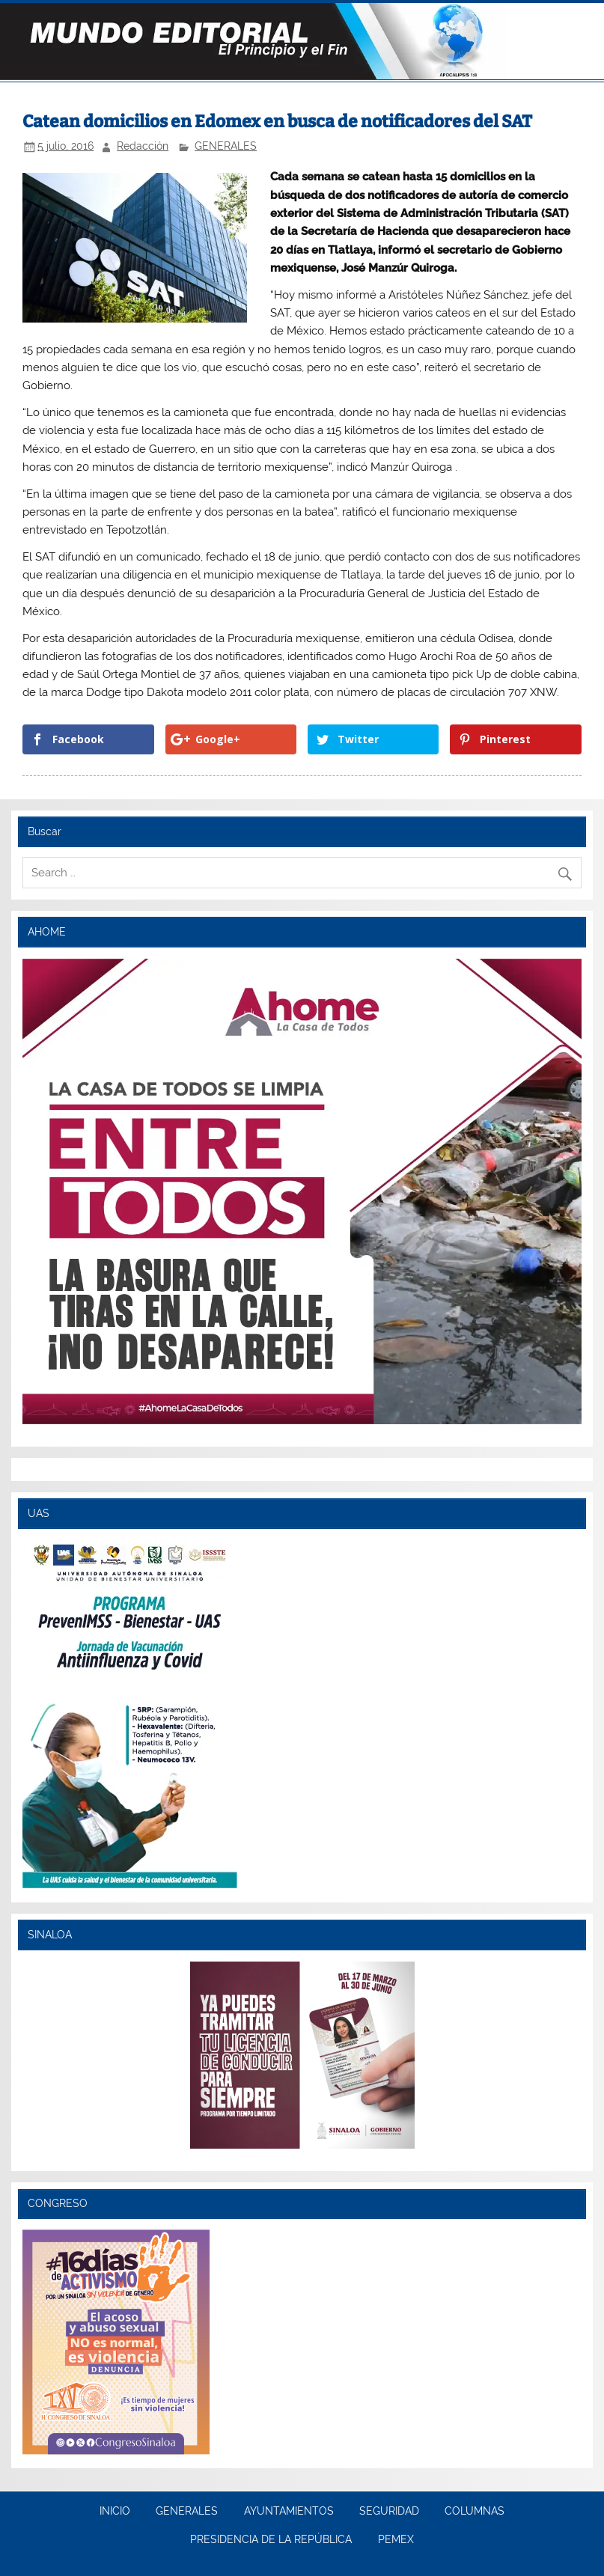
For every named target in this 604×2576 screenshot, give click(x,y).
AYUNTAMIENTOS (289, 2511)
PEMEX (396, 2540)
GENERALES (226, 146)
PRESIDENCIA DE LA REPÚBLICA (271, 2540)
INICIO (115, 2511)
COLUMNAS (474, 2511)
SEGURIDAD (389, 2511)
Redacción (142, 146)
